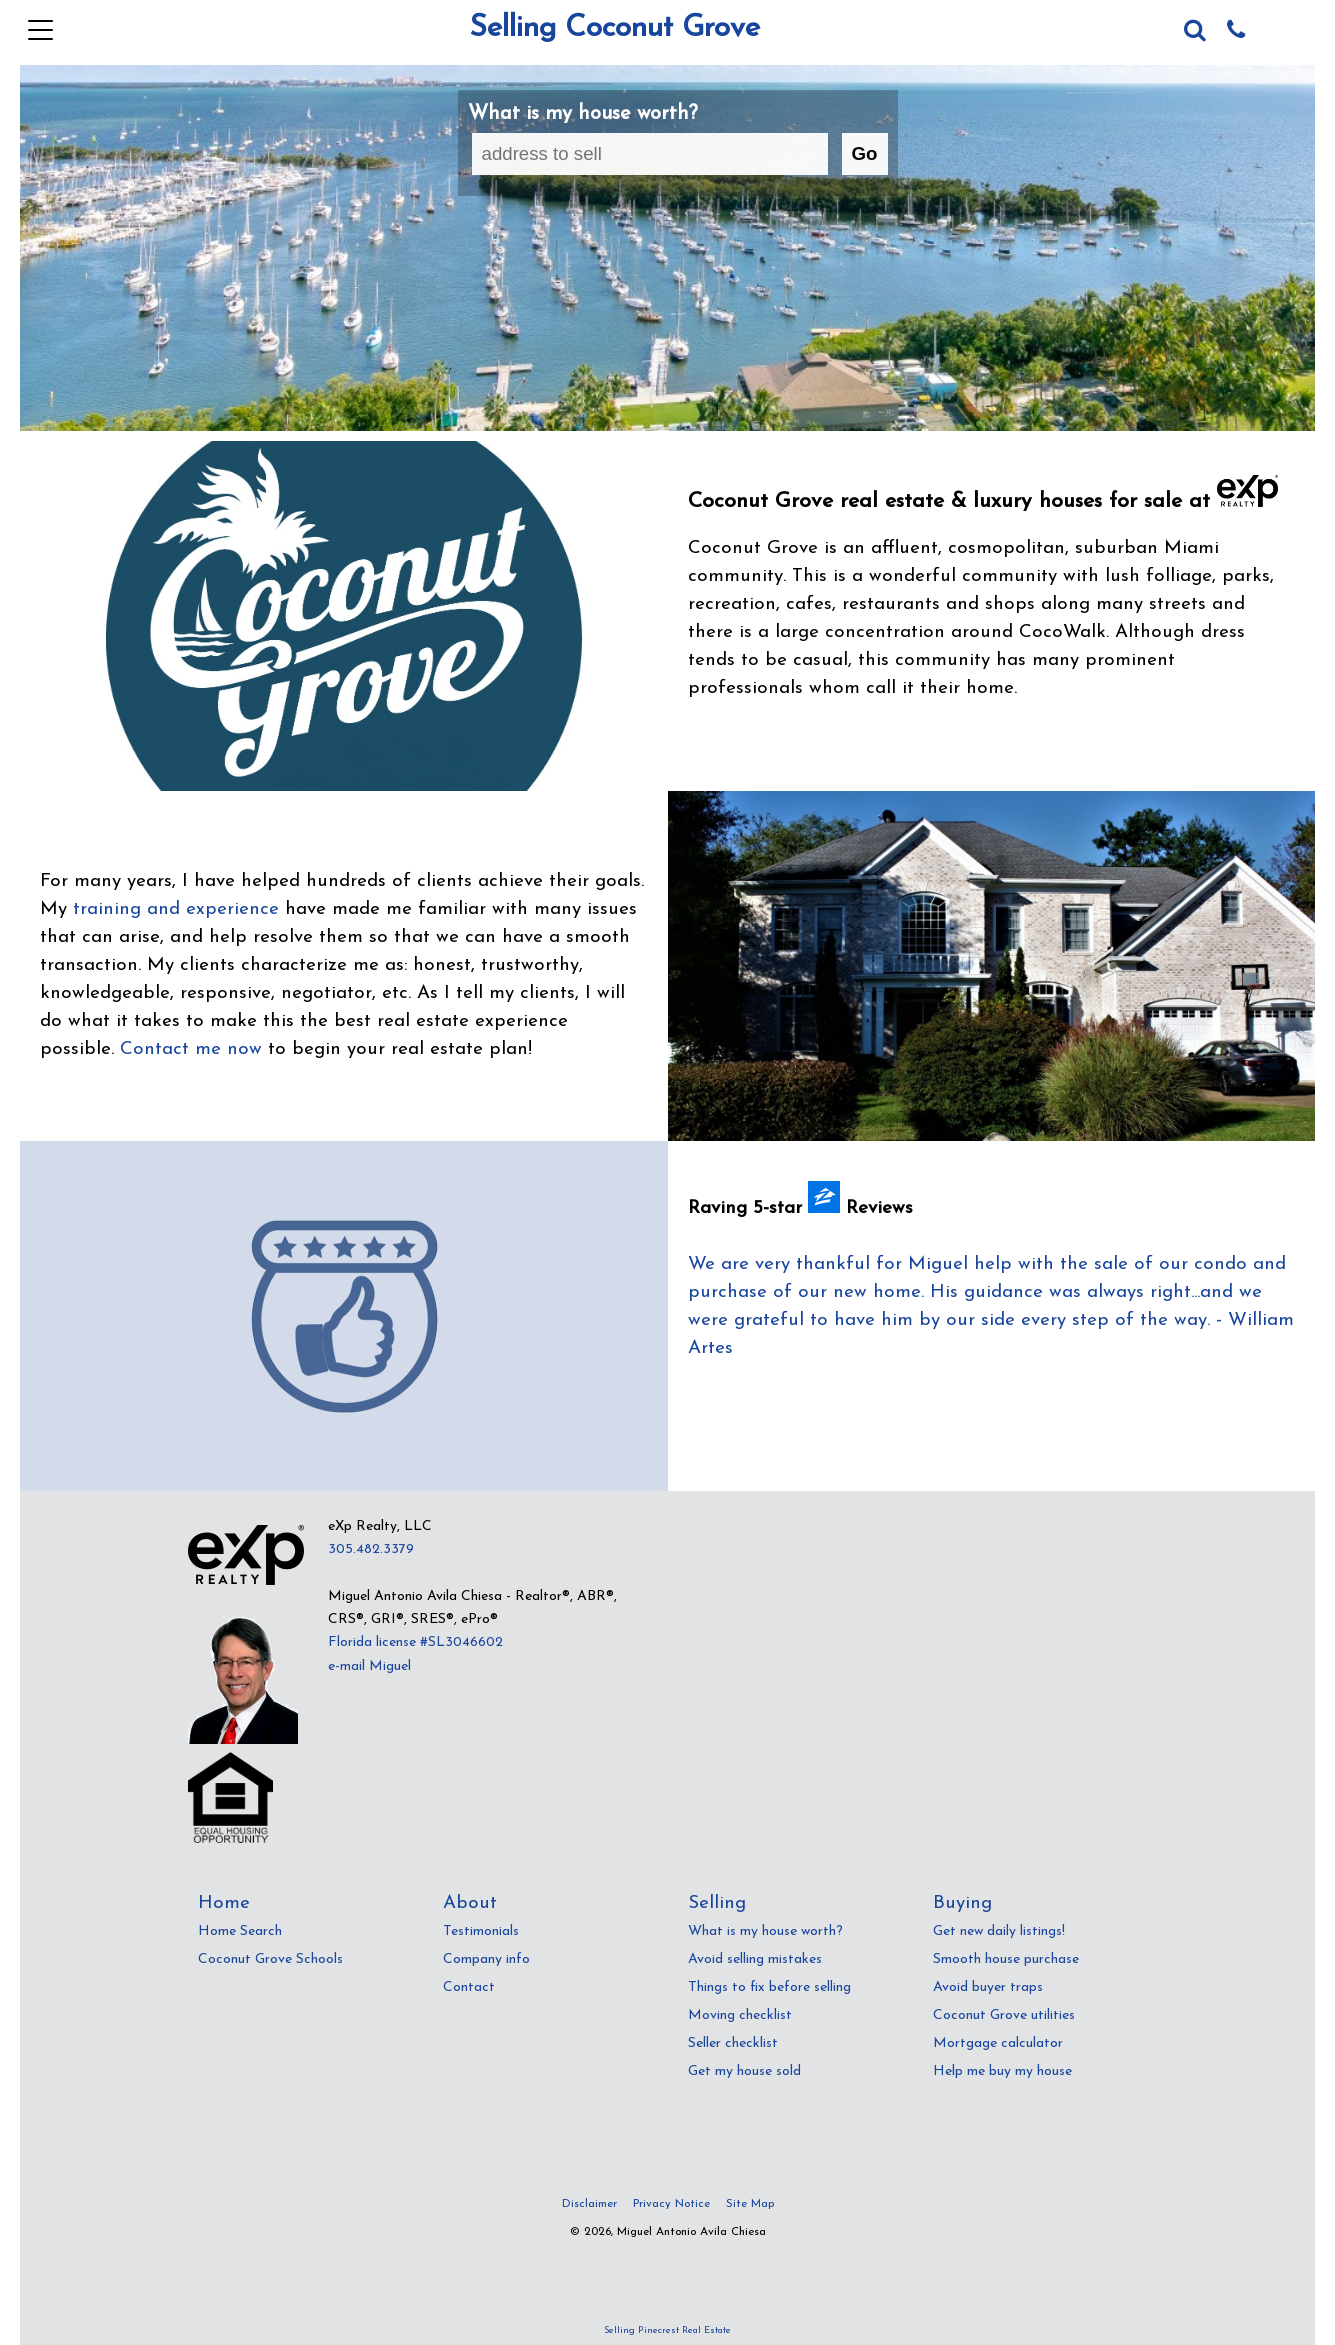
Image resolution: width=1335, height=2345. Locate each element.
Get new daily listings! (999, 1931)
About (470, 1903)
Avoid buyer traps (988, 1987)
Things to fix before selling (769, 1987)
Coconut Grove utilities (1004, 2015)
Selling (717, 1903)
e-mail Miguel (369, 1666)
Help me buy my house (1002, 2071)
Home (224, 1903)
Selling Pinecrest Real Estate (667, 2330)
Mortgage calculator (998, 2043)
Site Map (750, 2204)
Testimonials (481, 1931)
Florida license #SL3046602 (415, 1642)
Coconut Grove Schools (270, 1959)
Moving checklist (740, 2015)
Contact (469, 1987)
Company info (486, 1959)
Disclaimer (589, 2204)
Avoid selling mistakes (755, 1959)
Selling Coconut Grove (614, 28)
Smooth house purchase (1006, 1959)
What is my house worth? (765, 1931)
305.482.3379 (371, 1549)
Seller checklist (733, 2043)
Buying (962, 1903)
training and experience (176, 909)
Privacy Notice (671, 2204)
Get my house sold (744, 2071)
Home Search (240, 1931)
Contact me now (191, 1049)
